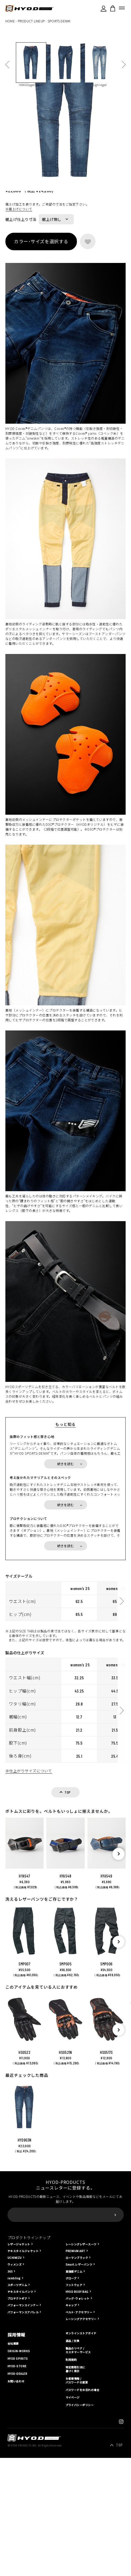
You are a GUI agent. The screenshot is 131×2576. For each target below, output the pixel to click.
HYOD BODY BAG (77, 2448)
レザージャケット (19, 2400)
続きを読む (65, 1620)
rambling (14, 2434)
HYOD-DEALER (17, 2530)
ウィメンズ (15, 2421)
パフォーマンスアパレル (23, 2468)
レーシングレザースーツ (81, 2400)
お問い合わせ (16, 2537)
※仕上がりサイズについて (28, 1927)
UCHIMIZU (15, 2414)
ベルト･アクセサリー (79, 2468)
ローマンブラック (77, 2414)
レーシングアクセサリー (81, 2475)
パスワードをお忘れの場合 (83, 2546)
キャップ (71, 2461)
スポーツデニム (17, 2441)
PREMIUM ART (75, 2407)
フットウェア (74, 2441)
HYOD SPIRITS (18, 2515)
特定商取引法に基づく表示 (75, 2525)
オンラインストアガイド (81, 2489)
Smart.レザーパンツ (79, 2421)
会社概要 (13, 2500)
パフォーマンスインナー (23, 2461)
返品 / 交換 (72, 2497)
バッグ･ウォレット (78, 2454)
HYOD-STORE (17, 2522)
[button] (118, 2010)
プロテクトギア (17, 2454)
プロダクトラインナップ (29, 2393)
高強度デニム (74, 2428)
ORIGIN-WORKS (19, 2507)
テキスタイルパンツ (20, 2448)
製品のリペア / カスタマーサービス (78, 2506)
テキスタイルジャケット (23, 2407)
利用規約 (71, 2516)
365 (10, 2428)
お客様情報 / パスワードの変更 (77, 2536)
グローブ (71, 2434)
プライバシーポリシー (80, 2561)
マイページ (73, 2554)
